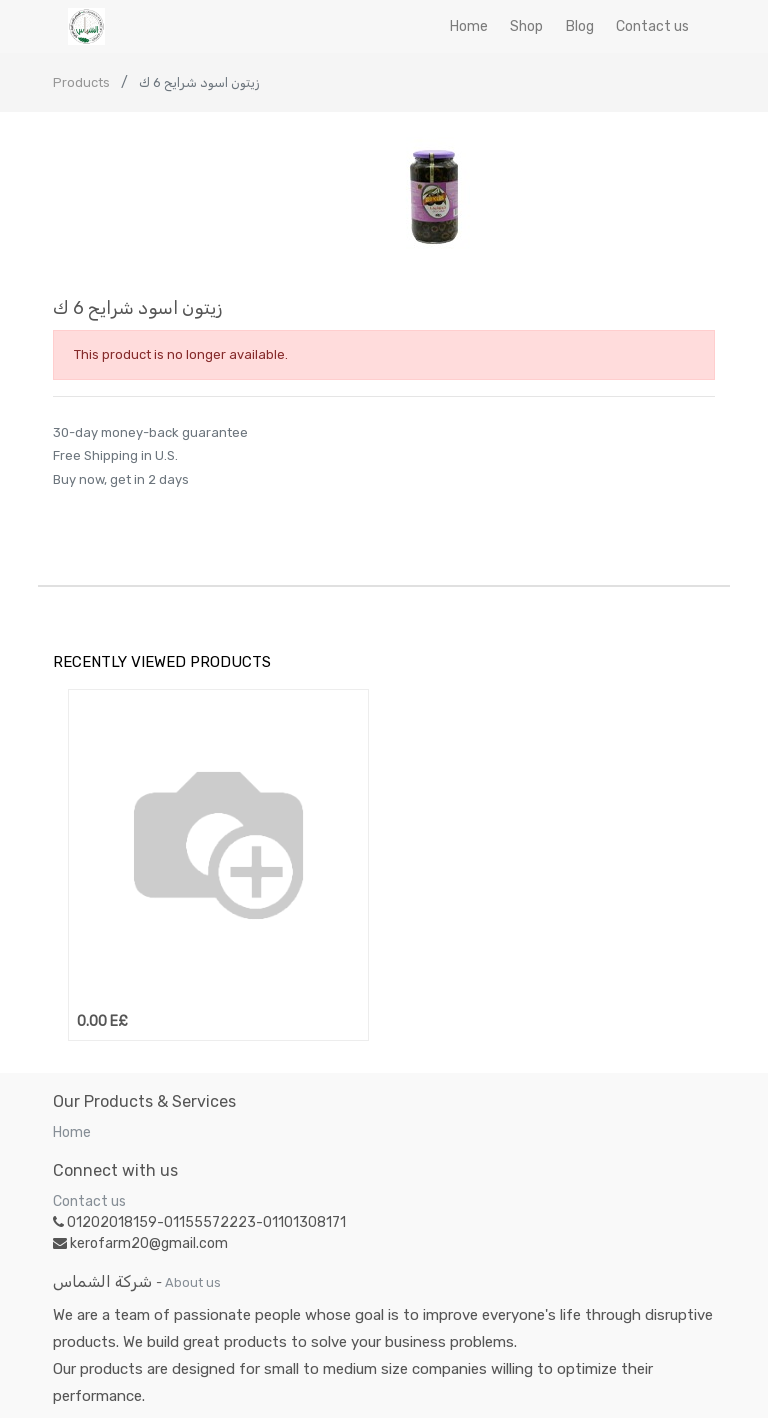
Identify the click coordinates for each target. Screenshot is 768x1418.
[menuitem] (469, 26)
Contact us (89, 1201)
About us (193, 1282)
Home (72, 1132)
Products (81, 82)
